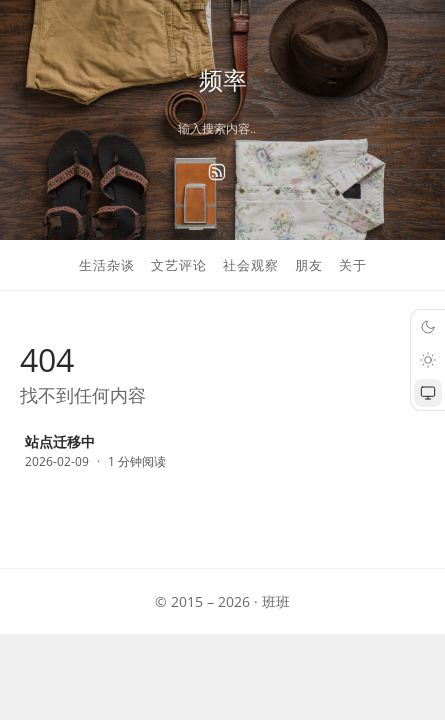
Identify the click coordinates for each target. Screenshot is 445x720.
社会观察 (251, 265)
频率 (223, 79)
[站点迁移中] (222, 452)
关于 (353, 265)
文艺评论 (179, 265)
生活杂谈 (107, 265)
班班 (276, 601)
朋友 (309, 265)
